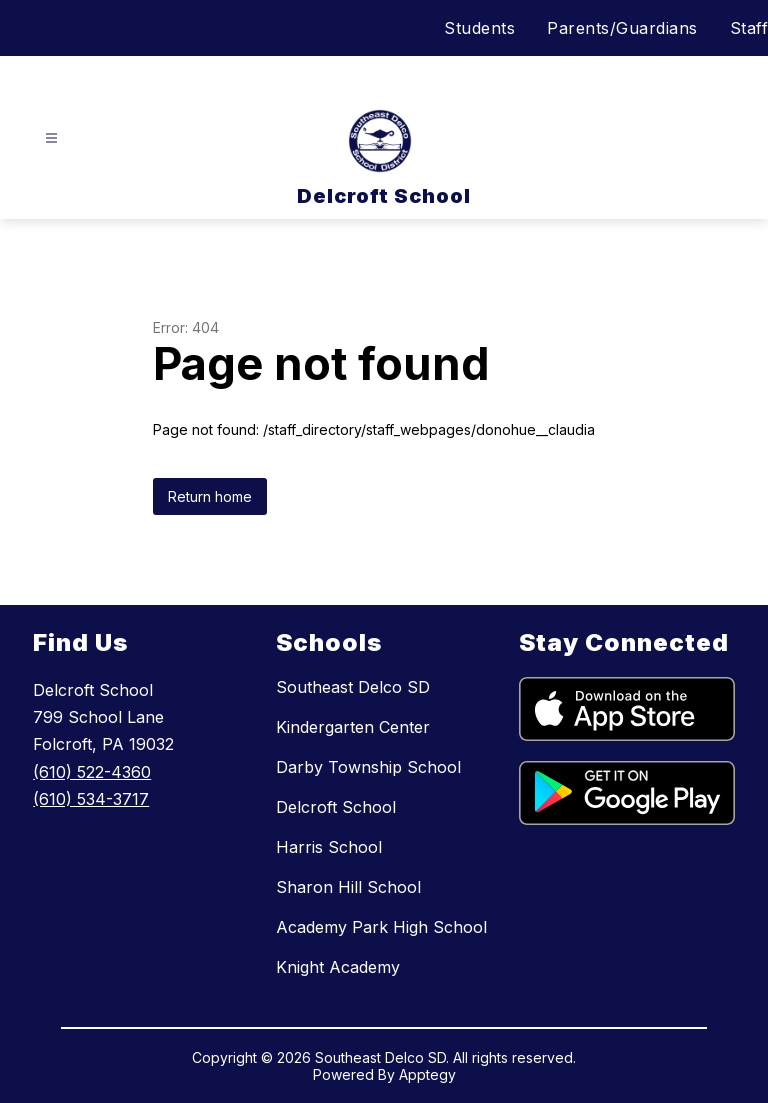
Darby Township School (368, 767)
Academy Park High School (381, 927)
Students (479, 28)
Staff (749, 28)
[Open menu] (51, 138)
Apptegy (427, 1074)
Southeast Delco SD (353, 687)
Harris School (329, 847)
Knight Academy (338, 967)
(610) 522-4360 (92, 772)
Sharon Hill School (348, 887)
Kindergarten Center (353, 727)
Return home (210, 496)
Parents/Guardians (622, 28)
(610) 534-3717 (91, 799)
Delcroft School (336, 807)
